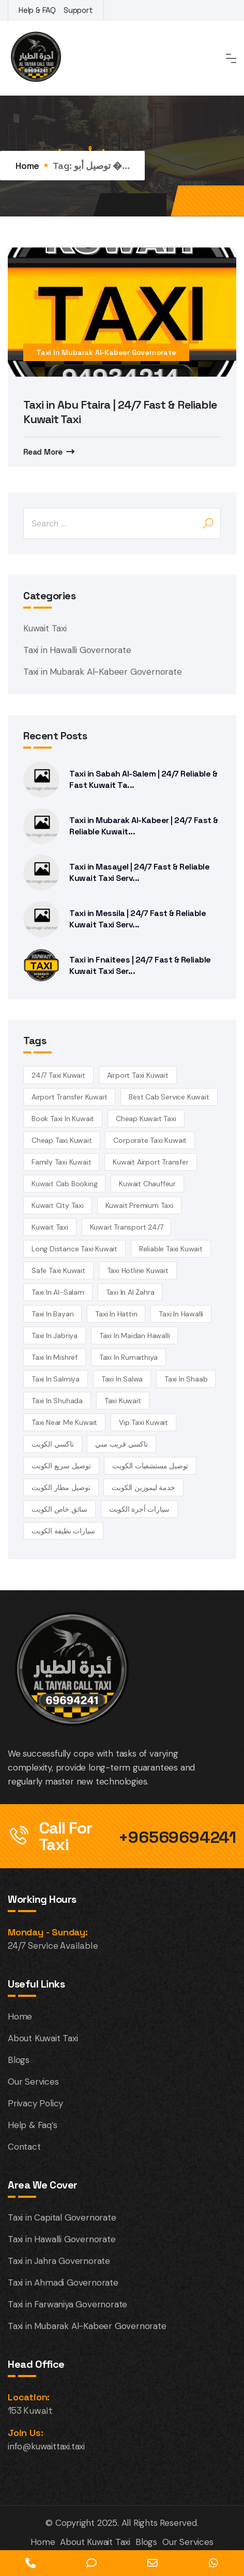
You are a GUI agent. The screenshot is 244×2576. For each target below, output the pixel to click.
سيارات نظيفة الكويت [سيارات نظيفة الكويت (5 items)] (63, 1530)
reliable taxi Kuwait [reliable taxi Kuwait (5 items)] (171, 1248)
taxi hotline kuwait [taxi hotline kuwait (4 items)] (138, 1270)
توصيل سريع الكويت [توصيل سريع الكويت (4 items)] (61, 1465)
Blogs (18, 2060)
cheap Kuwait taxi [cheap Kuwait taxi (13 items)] (146, 1118)
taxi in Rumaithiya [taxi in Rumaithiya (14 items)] (128, 1357)
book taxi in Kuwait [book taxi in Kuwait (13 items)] (63, 1118)
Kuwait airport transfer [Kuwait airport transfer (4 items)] (150, 1162)
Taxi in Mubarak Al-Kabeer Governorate (106, 352)
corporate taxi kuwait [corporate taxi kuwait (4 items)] (150, 1140)
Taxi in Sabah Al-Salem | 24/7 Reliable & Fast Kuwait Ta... (143, 779)
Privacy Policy (35, 2103)
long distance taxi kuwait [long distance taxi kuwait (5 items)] (74, 1248)
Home (27, 166)
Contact (24, 2146)
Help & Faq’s (32, 2125)
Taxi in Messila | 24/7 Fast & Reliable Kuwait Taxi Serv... (137, 919)
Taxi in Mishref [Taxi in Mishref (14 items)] (55, 1357)
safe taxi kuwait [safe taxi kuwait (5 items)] (58, 1270)
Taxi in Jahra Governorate (59, 2261)
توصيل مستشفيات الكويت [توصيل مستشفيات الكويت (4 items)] (150, 1465)
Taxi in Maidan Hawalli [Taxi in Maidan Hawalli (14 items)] (134, 1335)
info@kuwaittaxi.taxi (46, 2446)
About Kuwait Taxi (43, 2038)
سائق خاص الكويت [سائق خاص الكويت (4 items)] (59, 1509)
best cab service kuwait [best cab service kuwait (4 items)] (169, 1096)
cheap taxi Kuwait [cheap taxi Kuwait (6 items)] (62, 1140)
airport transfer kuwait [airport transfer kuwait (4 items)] (69, 1096)
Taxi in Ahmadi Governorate (63, 2282)
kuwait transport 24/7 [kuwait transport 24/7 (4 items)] (126, 1227)
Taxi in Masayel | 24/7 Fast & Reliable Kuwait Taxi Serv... (139, 872)
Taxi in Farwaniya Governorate (67, 2304)
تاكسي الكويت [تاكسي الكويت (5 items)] (53, 1444)
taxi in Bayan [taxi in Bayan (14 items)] (52, 1313)
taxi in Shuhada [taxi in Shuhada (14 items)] (57, 1400)
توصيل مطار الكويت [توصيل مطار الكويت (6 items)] (61, 1487)
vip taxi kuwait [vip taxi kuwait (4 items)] (143, 1422)
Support (78, 10)
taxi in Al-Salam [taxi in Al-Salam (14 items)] (58, 1292)
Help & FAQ (37, 10)
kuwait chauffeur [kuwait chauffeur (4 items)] (147, 1183)
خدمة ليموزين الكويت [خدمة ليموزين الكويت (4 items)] (143, 1487)
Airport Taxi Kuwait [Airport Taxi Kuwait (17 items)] (138, 1075)
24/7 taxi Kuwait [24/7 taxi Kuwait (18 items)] (58, 1075)
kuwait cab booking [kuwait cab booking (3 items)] (64, 1183)
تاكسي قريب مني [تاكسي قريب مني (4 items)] (121, 1444)
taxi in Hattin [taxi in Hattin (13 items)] (116, 1313)
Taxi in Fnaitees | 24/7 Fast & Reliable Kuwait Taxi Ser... (140, 965)
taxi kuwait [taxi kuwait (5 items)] (122, 1400)
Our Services (33, 2081)
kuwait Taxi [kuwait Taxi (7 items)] (50, 1227)
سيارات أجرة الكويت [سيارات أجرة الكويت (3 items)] (139, 1509)
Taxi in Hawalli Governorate (77, 650)
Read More (43, 452)
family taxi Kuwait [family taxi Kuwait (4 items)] (61, 1162)
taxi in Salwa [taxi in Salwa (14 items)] (122, 1379)
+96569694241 (177, 1837)
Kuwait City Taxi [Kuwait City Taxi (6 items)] (58, 1205)
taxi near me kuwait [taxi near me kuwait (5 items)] (64, 1422)
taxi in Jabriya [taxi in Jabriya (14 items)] (55, 1335)
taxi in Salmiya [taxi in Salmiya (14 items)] (56, 1379)
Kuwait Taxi (45, 628)
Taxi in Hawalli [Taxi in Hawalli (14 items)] (181, 1313)
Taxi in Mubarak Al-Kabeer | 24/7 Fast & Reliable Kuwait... (143, 826)
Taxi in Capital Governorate (62, 2217)
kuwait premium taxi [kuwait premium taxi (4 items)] (139, 1205)
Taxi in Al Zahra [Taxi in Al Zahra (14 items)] (130, 1292)
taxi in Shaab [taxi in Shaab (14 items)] (185, 1379)
